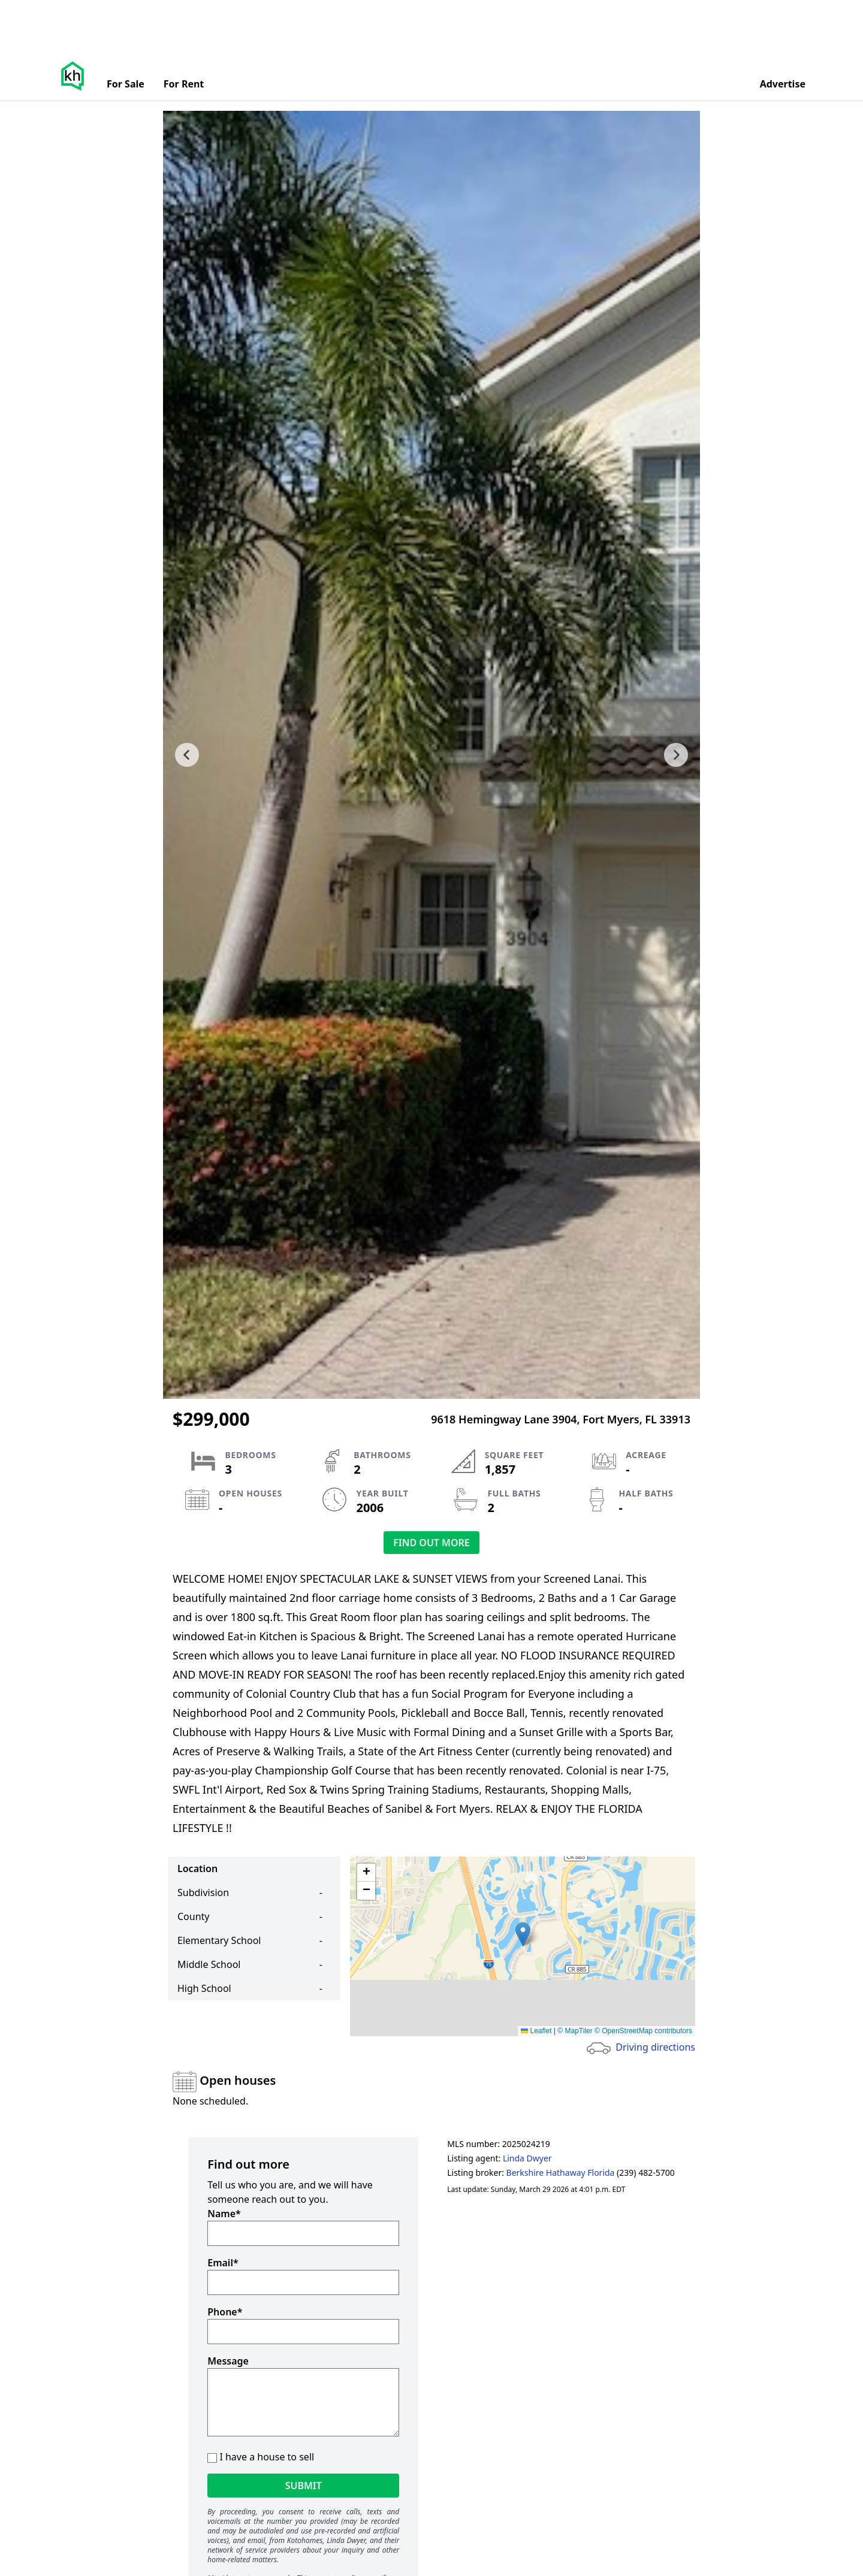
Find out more (431, 1542)
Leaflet (536, 2031)
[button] (522, 1934)
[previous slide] (187, 755)
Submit (303, 2485)
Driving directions (655, 2047)
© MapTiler (574, 2031)
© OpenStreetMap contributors (643, 2031)
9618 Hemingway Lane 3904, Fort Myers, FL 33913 (560, 1419)
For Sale (125, 83)
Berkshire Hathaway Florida (560, 2172)
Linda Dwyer (527, 2158)
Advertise (782, 83)
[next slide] (676, 755)
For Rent (184, 83)
